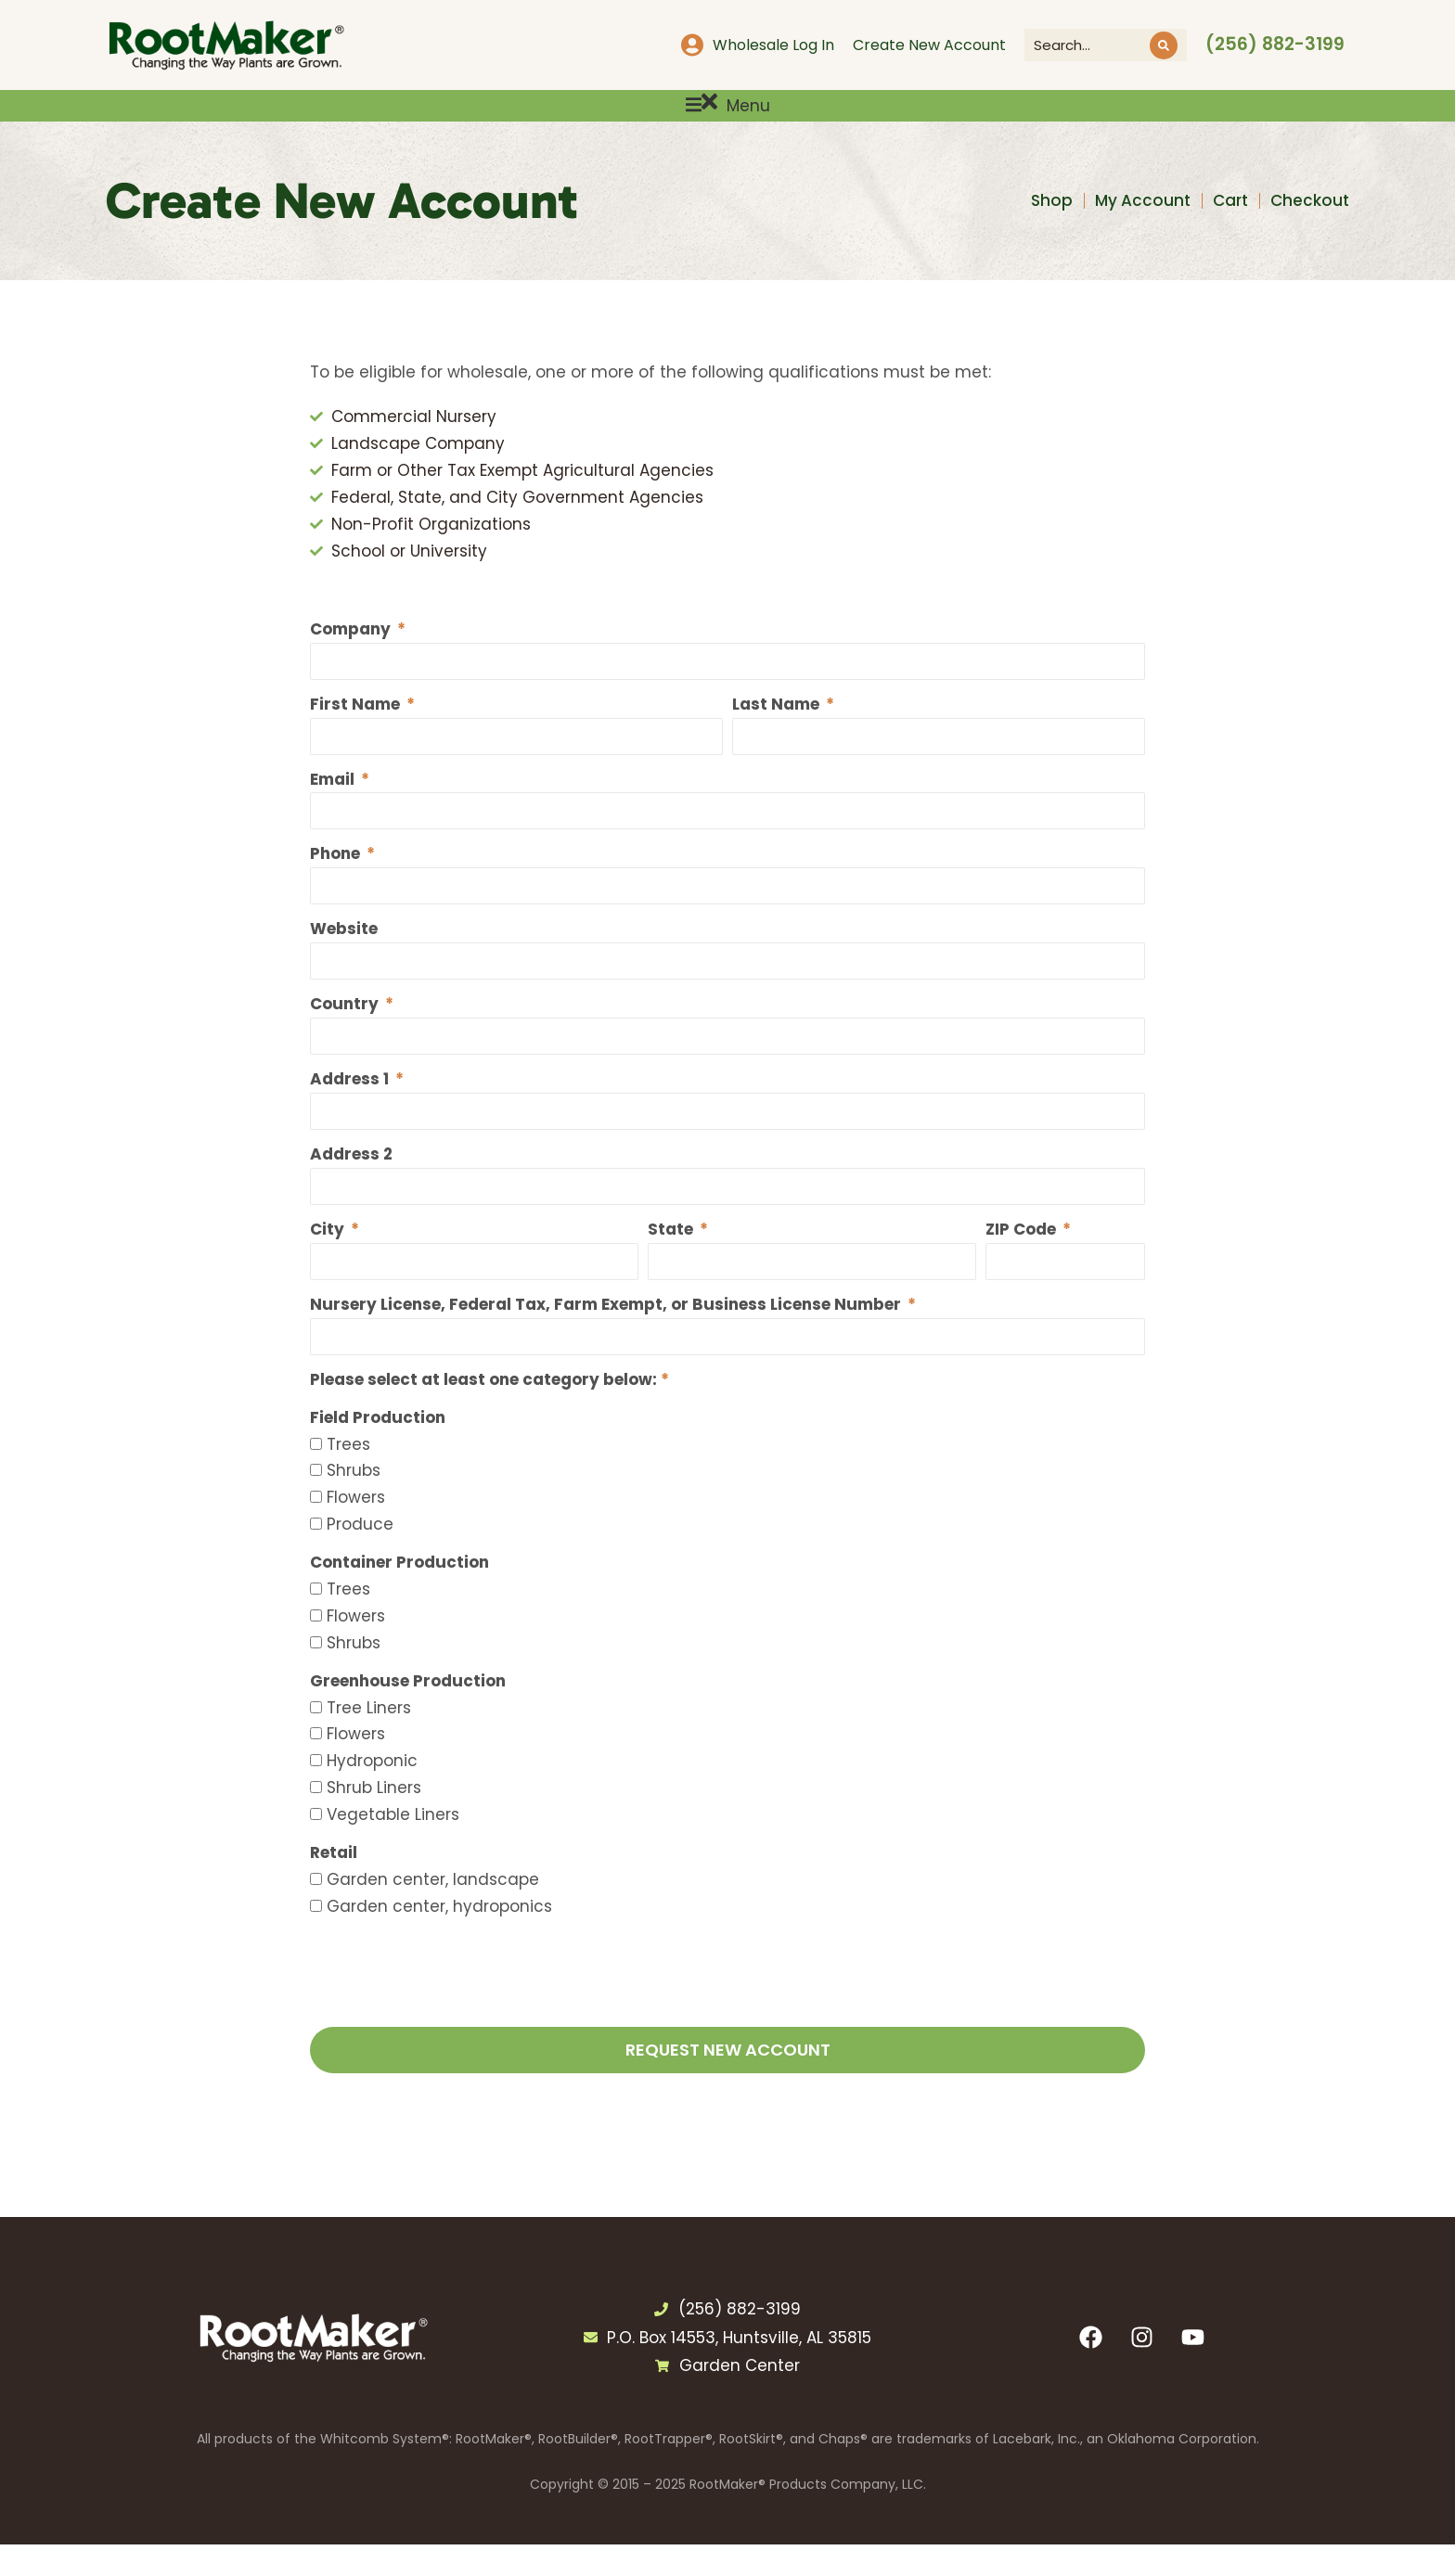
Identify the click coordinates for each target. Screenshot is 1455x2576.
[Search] (1164, 45)
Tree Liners (369, 1739)
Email (334, 804)
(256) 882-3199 (1275, 44)
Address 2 (351, 1184)
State (672, 1259)
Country (346, 1031)
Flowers (356, 1529)
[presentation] (451, 2011)
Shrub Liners (374, 1819)
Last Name (777, 728)
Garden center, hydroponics (439, 1938)
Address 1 (351, 1107)
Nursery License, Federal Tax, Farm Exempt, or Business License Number (607, 1335)
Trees (348, 1476)
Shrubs (353, 1503)
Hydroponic (372, 1792)
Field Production (377, 1449)
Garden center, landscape (433, 1911)
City (329, 1259)
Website (344, 955)
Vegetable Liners (393, 1846)
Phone (337, 879)
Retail (333, 1884)
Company (352, 652)
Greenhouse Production (408, 1712)
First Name (357, 728)
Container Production (399, 1594)
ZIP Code (1022, 1259)
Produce (360, 1555)
